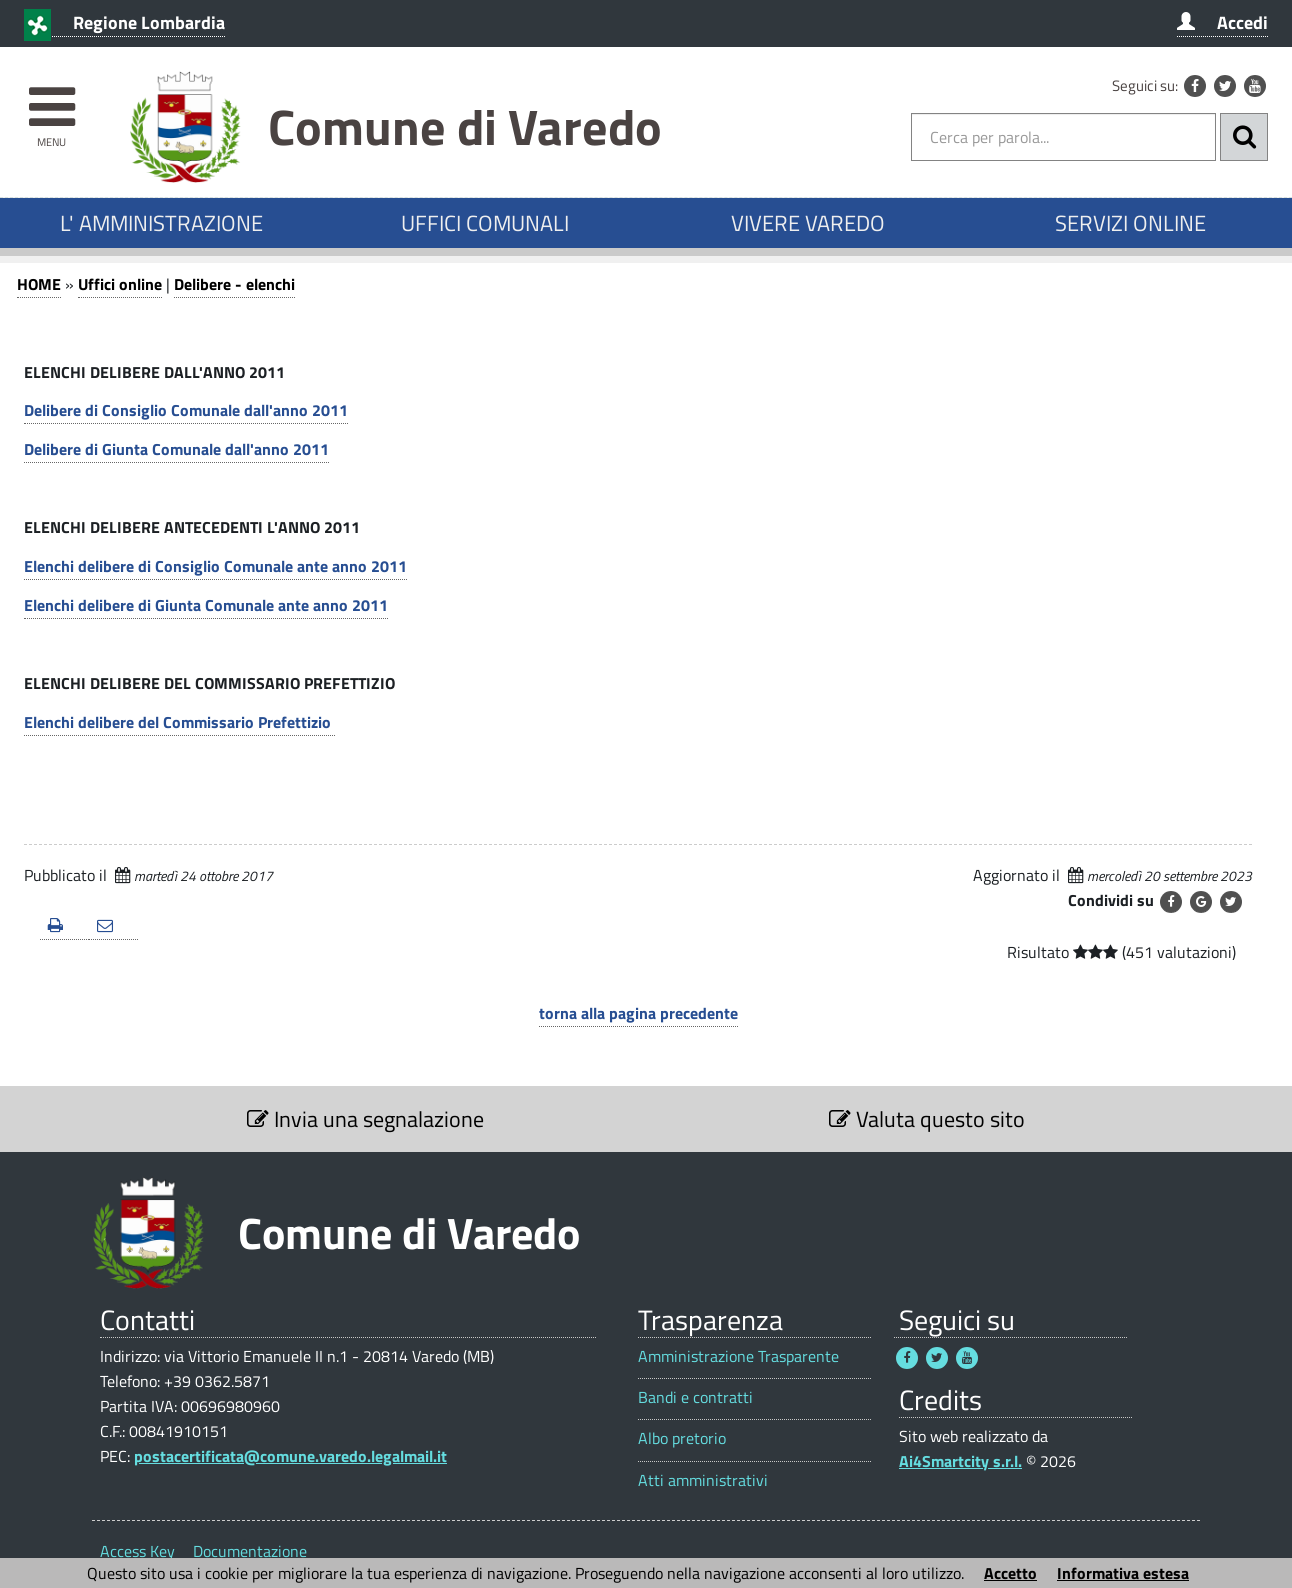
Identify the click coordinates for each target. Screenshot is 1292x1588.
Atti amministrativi (703, 1480)
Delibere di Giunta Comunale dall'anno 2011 (176, 449)
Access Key (137, 1551)
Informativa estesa (1123, 1573)
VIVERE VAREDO (808, 223)
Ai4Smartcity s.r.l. (960, 1461)
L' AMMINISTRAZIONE (161, 223)
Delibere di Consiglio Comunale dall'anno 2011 (186, 410)
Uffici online (120, 284)
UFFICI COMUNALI (485, 223)
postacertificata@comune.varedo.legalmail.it (290, 1456)
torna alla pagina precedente (638, 1013)
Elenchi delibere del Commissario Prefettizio (179, 722)
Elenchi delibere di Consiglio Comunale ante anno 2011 (215, 566)
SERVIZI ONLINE (1130, 223)
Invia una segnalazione (365, 1119)
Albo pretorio (682, 1438)
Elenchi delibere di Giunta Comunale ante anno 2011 (206, 605)
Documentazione (250, 1551)
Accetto (1010, 1573)
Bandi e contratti (695, 1397)
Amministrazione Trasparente (738, 1356)
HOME (39, 284)
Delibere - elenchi (234, 284)
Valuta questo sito (927, 1119)
